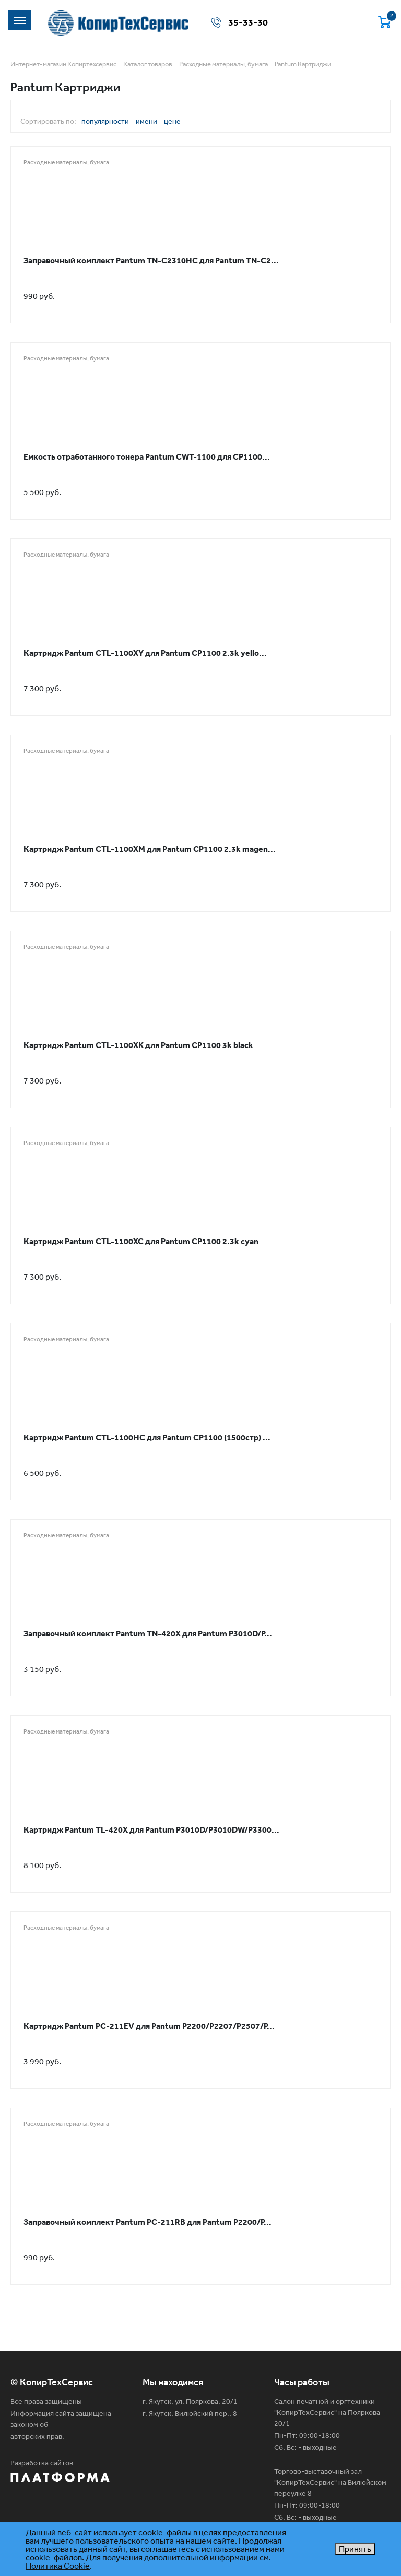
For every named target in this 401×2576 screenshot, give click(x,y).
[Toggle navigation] (19, 20)
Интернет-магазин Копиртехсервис (63, 63)
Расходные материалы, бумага (223, 63)
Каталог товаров (147, 63)
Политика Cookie (58, 2565)
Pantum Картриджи (303, 63)
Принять (355, 2549)
